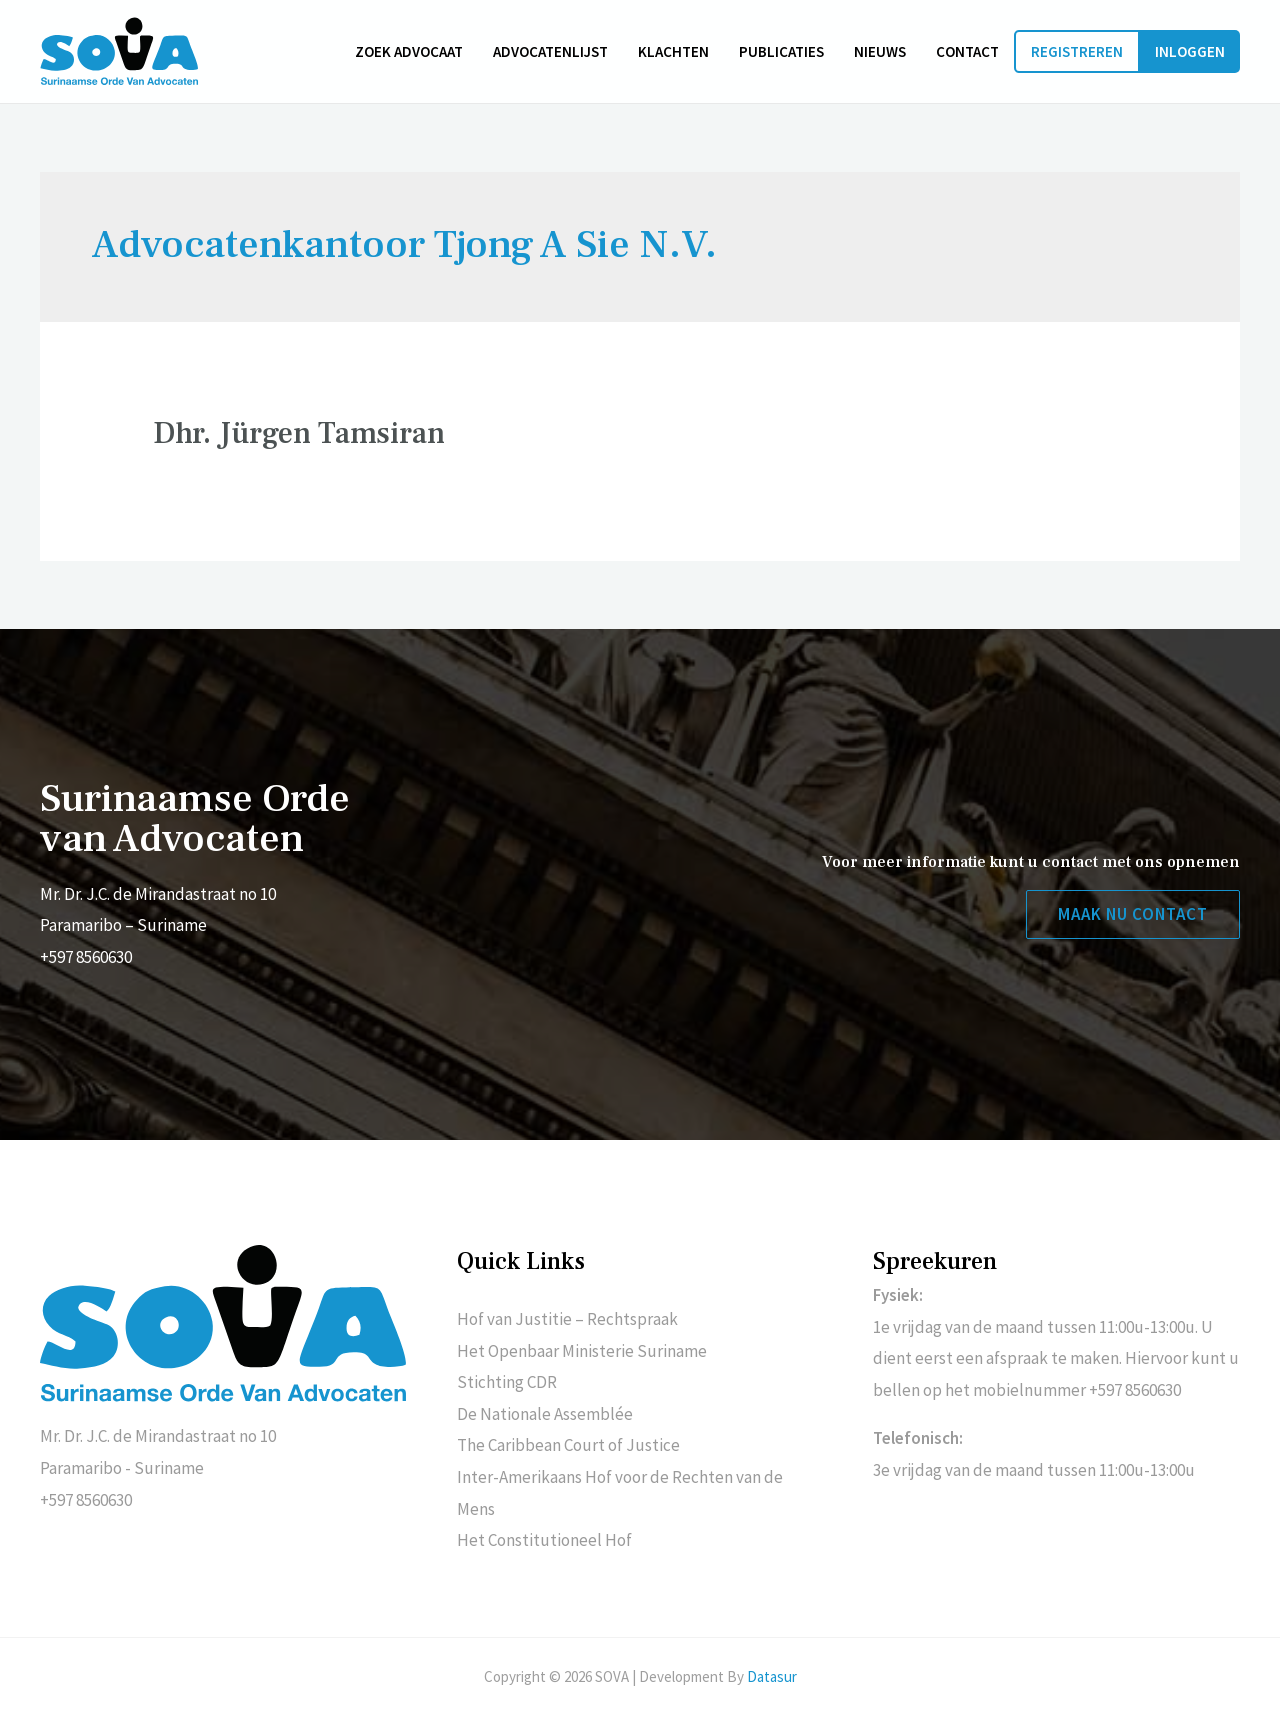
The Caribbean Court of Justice (568, 1445)
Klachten (673, 51)
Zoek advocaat (409, 51)
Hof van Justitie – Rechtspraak (567, 1319)
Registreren (1077, 51)
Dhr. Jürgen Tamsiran (299, 433)
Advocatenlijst (550, 51)
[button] (1133, 914)
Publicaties (781, 51)
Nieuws (880, 51)
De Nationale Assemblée (545, 1414)
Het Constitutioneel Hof (544, 1540)
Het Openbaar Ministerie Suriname (582, 1351)
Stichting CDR (507, 1382)
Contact (967, 51)
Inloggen (1190, 51)
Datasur (772, 1676)
